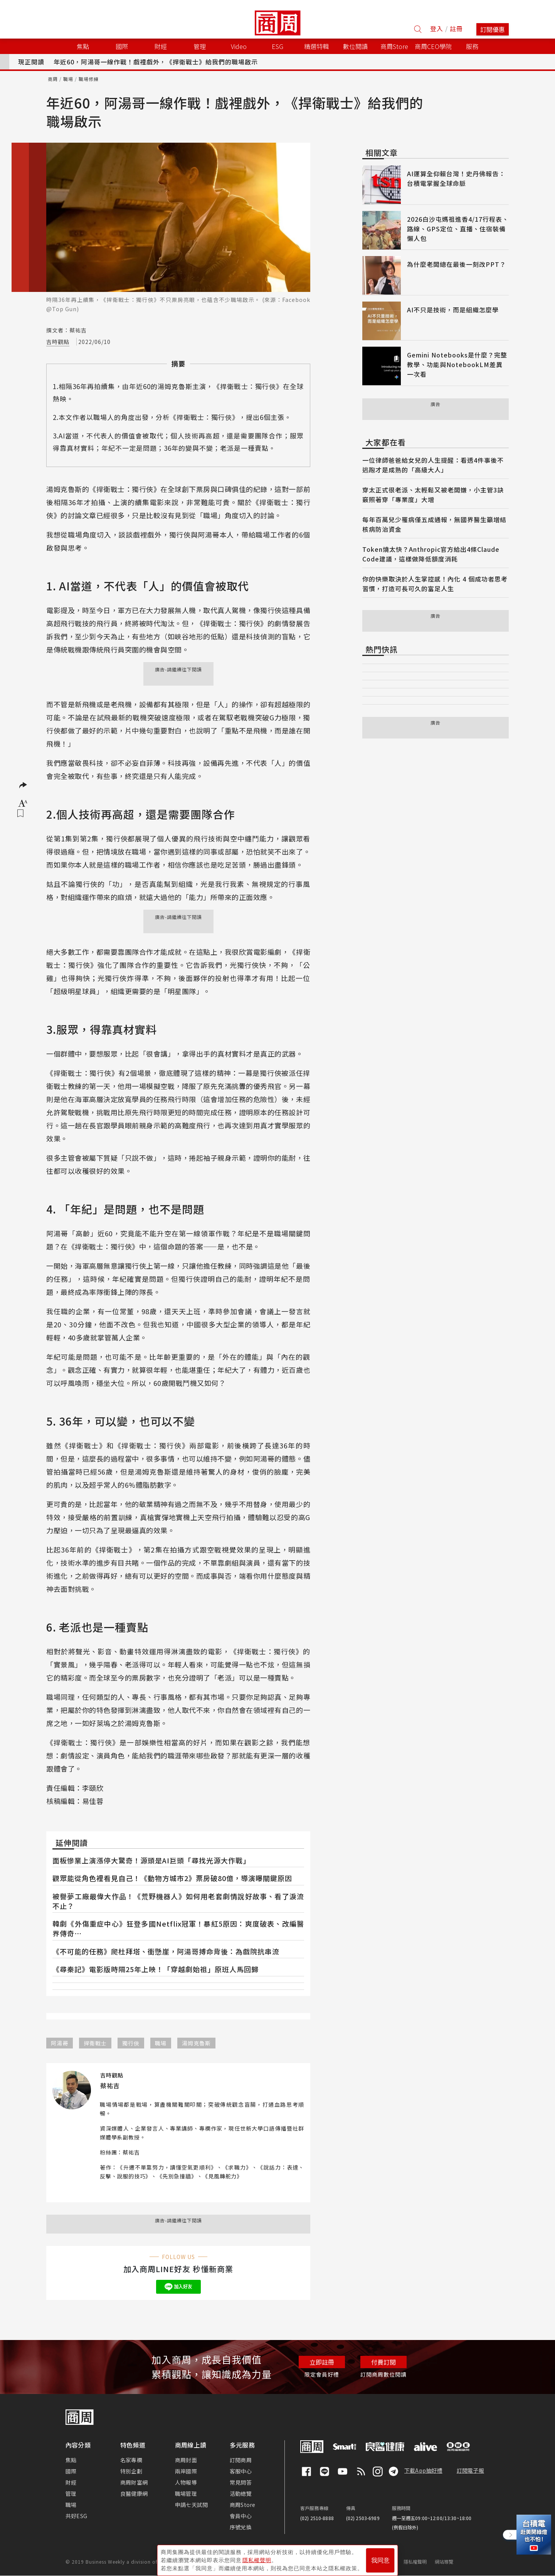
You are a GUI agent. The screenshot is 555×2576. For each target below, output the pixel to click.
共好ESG (76, 2516)
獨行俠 (131, 2043)
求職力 (237, 2167)
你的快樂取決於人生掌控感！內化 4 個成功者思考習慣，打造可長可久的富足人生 (435, 583)
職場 (68, 79)
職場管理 (186, 2493)
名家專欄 (131, 2460)
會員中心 (241, 2516)
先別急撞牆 (177, 2176)
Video (239, 46)
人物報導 (186, 2482)
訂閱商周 (241, 2460)
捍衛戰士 (95, 2043)
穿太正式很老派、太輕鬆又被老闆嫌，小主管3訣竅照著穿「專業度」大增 (433, 494)
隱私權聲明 (415, 2561)
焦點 (71, 2460)
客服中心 (241, 2471)
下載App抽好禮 (423, 2470)
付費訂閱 (383, 2362)
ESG (277, 46)
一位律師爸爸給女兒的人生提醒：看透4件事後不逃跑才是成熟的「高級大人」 (433, 464)
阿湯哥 (59, 2043)
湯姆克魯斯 (196, 2043)
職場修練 (89, 79)
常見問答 (241, 2482)
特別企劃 (131, 2471)
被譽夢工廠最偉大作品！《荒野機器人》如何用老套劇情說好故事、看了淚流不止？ (178, 1901)
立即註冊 (321, 2362)
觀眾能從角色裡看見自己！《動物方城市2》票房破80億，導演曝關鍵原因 (172, 1878)
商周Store (394, 46)
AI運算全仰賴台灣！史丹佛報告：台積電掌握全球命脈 (456, 178)
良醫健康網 (134, 2493)
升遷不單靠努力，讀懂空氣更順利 (167, 2167)
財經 (71, 2482)
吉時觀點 (57, 342)
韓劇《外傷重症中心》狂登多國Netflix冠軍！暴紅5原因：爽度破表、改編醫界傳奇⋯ (178, 1928)
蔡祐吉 (131, 2152)
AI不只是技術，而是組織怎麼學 (453, 309)
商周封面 (186, 2460)
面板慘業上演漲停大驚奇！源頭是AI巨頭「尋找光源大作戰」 (151, 1860)
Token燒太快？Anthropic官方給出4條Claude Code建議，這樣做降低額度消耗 (431, 554)
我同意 (380, 2557)
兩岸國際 (186, 2471)
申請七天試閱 (191, 2505)
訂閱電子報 (470, 2470)
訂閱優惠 (492, 29)
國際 (71, 2471)
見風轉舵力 (222, 2176)
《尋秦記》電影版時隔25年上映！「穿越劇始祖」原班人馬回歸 (155, 1969)
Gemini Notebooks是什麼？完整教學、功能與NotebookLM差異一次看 (457, 364)
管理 (71, 2493)
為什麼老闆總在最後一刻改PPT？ (456, 264)
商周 (53, 79)
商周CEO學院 (433, 46)
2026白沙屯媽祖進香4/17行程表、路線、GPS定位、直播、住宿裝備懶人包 (458, 228)
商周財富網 (134, 2482)
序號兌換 (241, 2527)
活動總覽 (241, 2493)
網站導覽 (444, 2561)
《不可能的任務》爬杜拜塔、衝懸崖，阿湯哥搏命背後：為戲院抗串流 (165, 1951)
